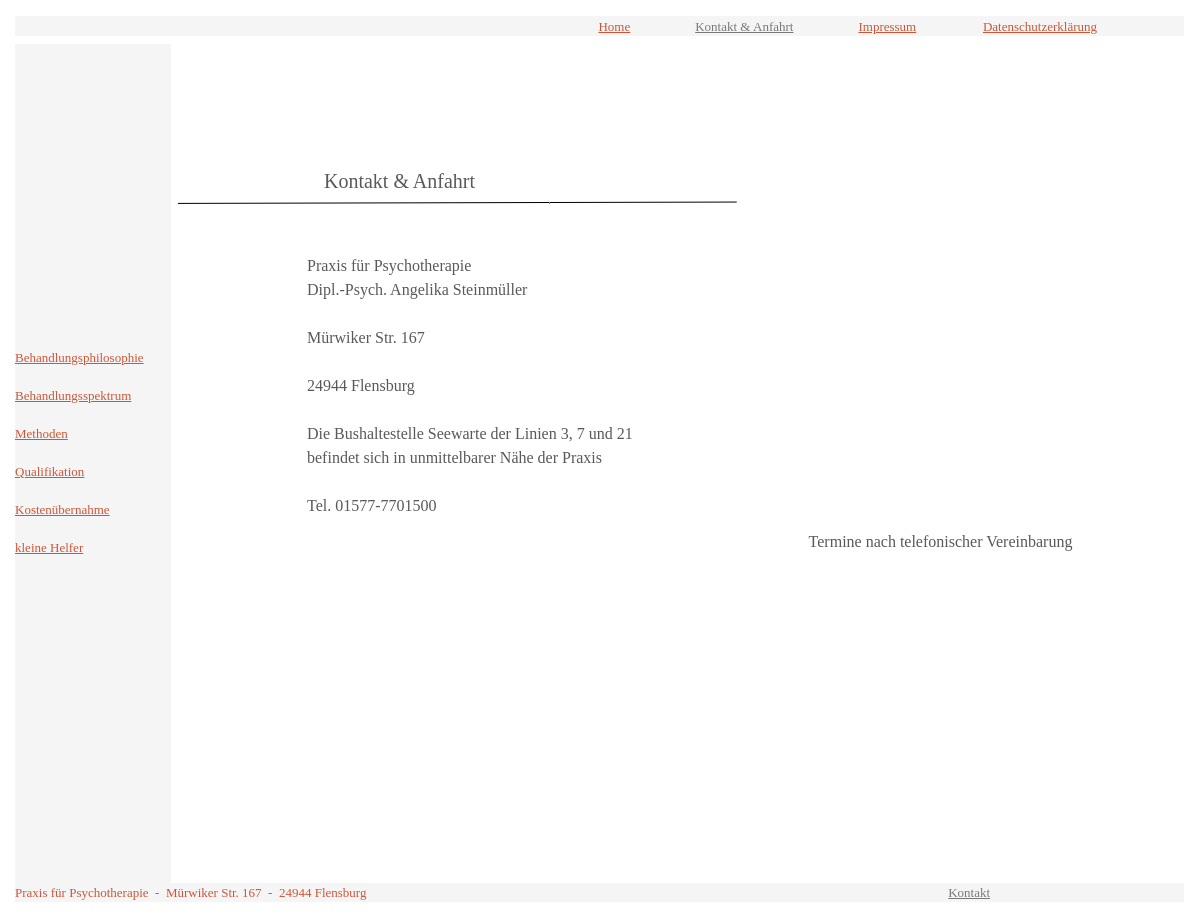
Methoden (41, 433)
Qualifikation (49, 471)
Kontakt (969, 892)
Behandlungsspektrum (73, 395)
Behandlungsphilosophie (79, 357)
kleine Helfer (49, 547)
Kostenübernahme (62, 509)
